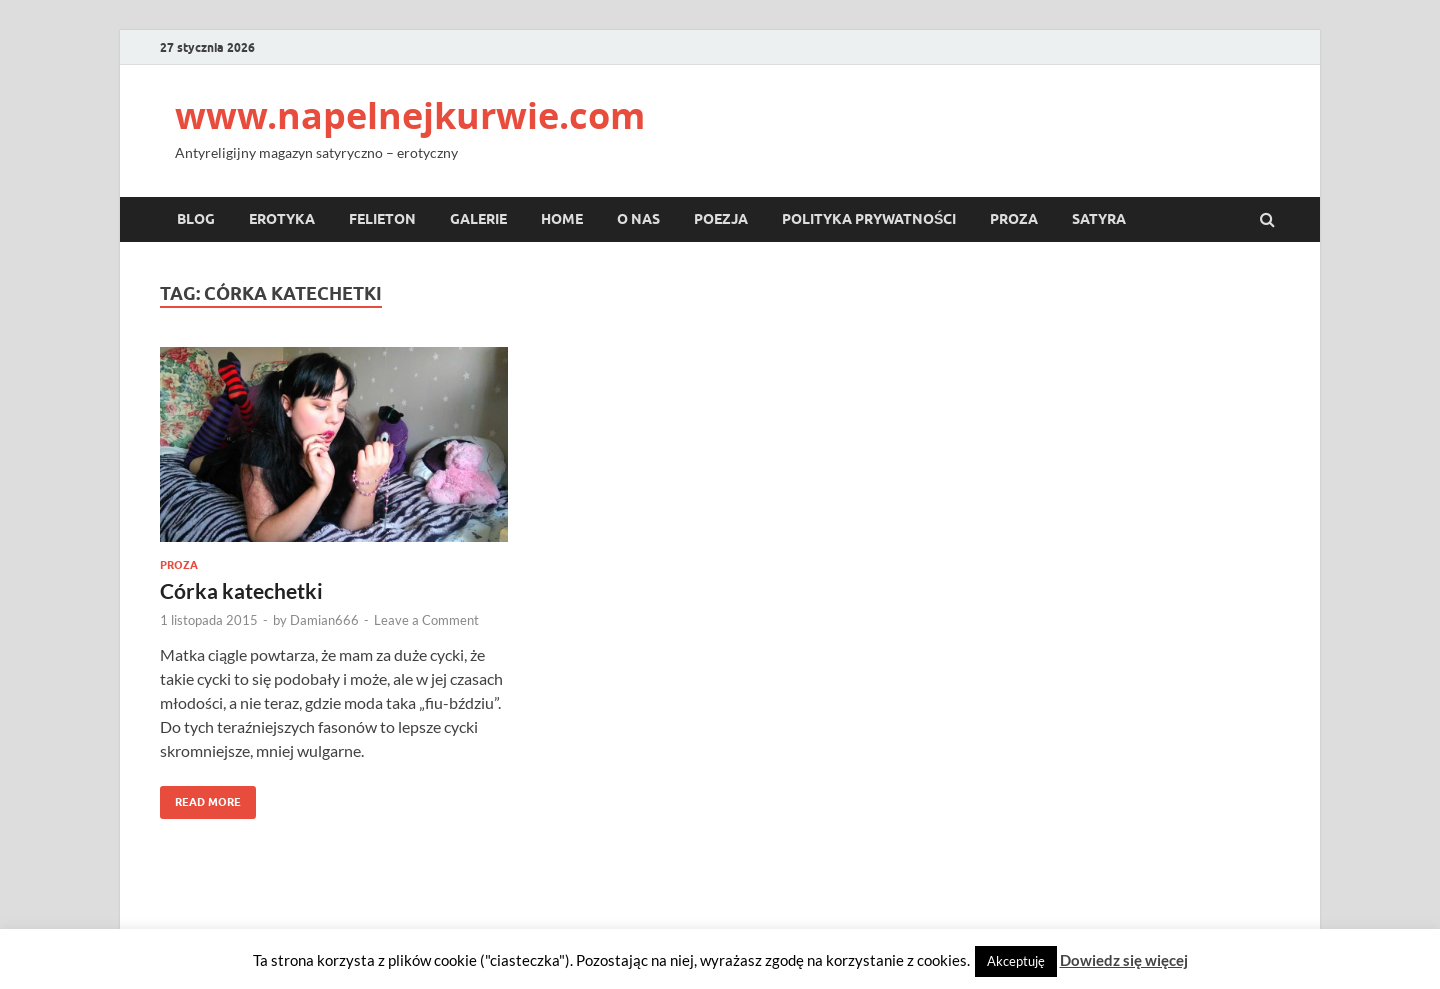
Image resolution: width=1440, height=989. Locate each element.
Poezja (721, 219)
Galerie (478, 219)
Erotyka (282, 219)
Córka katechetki (241, 590)
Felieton (382, 219)
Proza (1014, 219)
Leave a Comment (426, 620)
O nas (638, 219)
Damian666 (324, 620)
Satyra (1099, 219)
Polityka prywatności (869, 219)
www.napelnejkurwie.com (410, 115)
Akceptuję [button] (1016, 961)
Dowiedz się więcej (1124, 960)
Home (562, 219)
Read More (200, 797)
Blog (196, 219)
